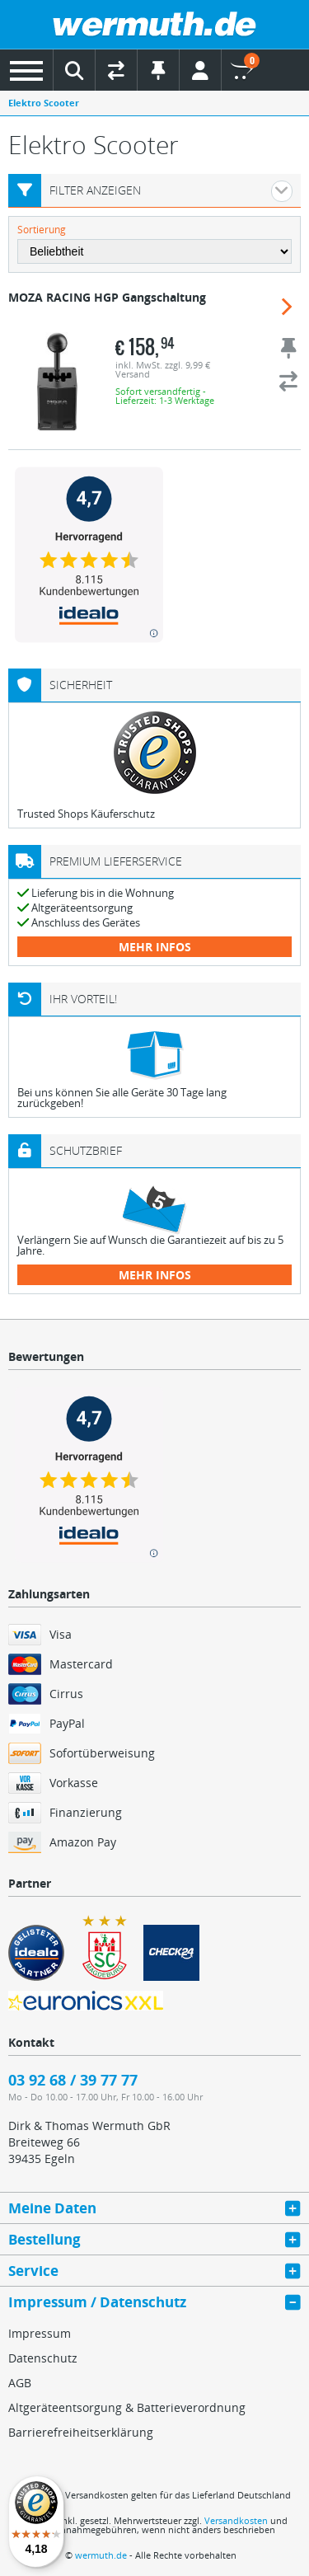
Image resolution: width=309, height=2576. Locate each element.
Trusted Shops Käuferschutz (86, 813)
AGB (19, 2383)
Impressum (39, 2333)
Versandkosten (236, 2520)
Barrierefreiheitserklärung (80, 2432)
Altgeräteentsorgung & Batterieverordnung (127, 2407)
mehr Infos (155, 947)
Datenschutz (42, 2358)
